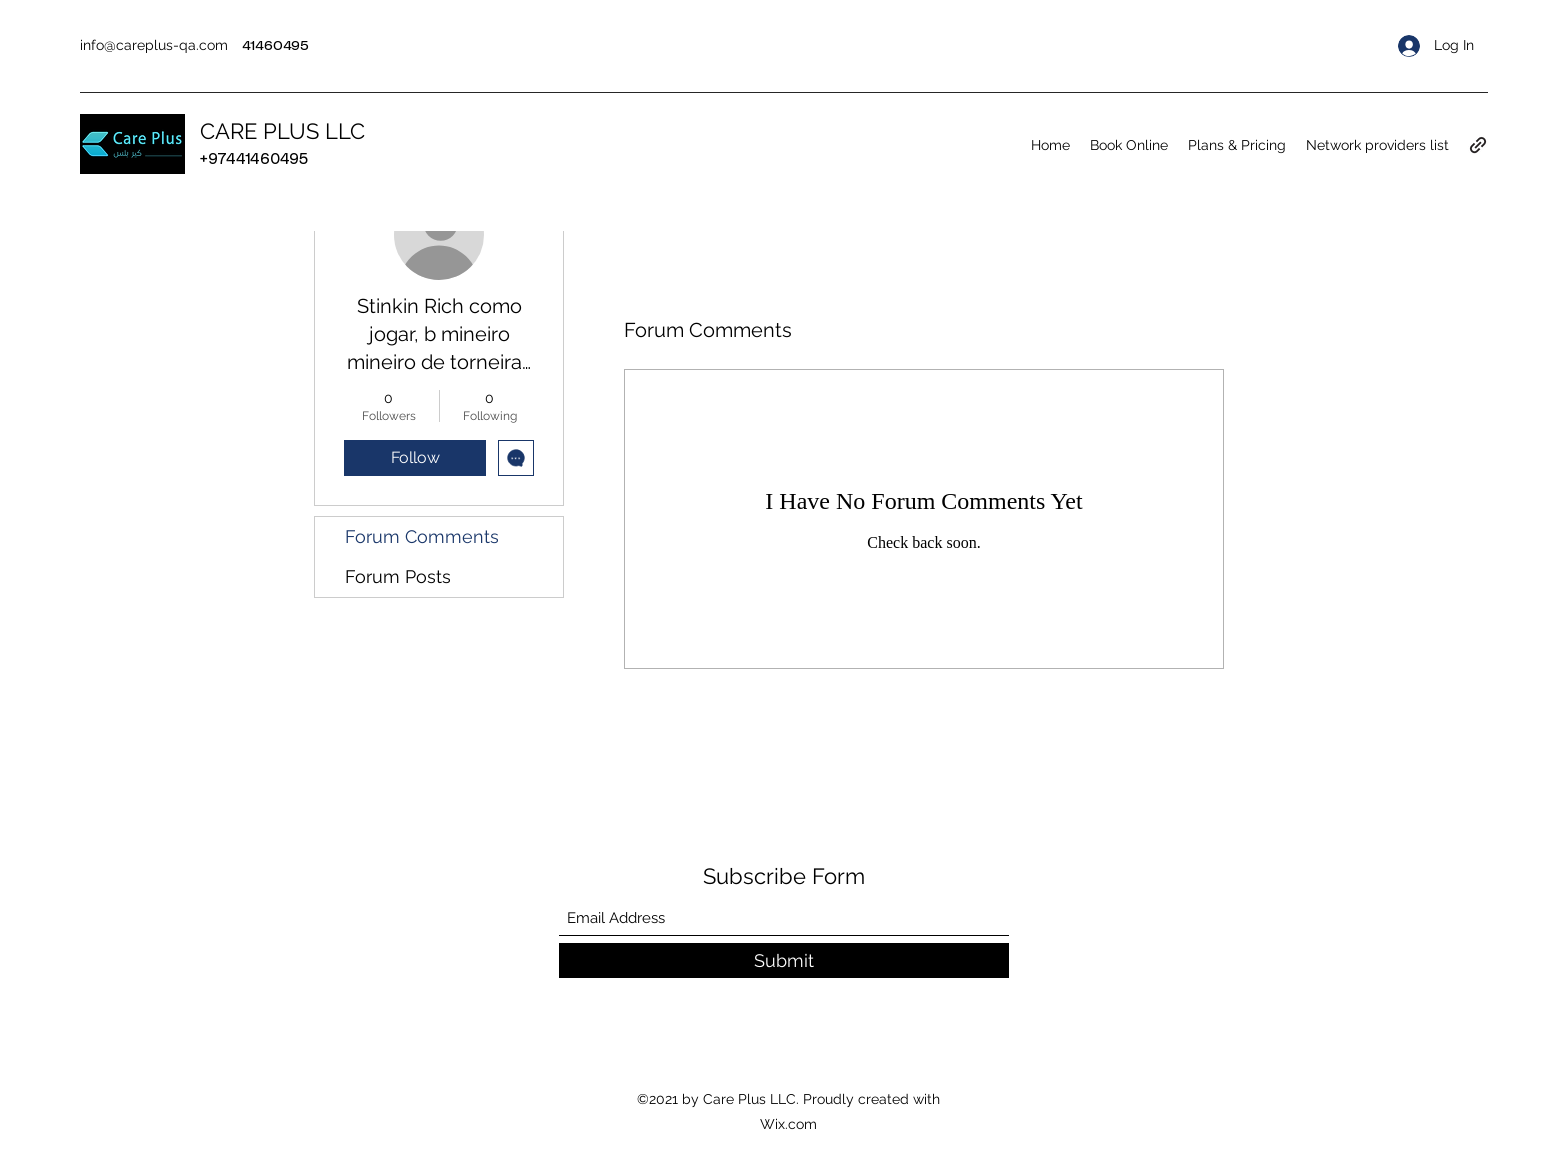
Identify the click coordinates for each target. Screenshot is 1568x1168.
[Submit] (784, 960)
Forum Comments (422, 536)
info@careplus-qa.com (154, 45)
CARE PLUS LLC (282, 131)
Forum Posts (398, 576)
